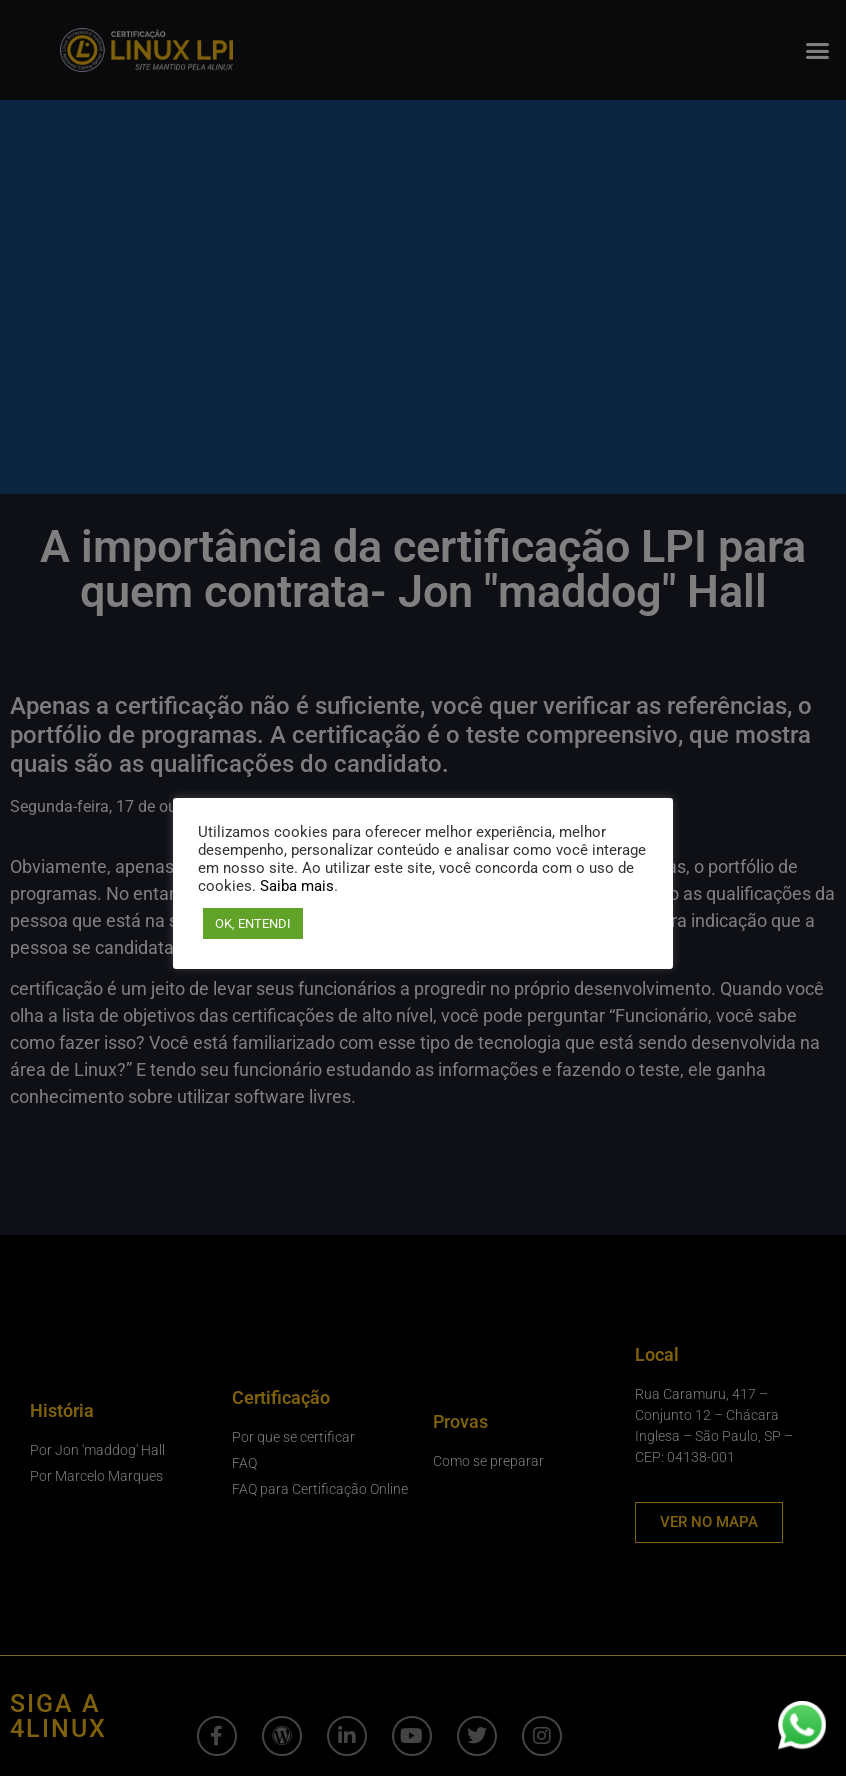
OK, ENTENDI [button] (253, 923)
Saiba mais (297, 886)
